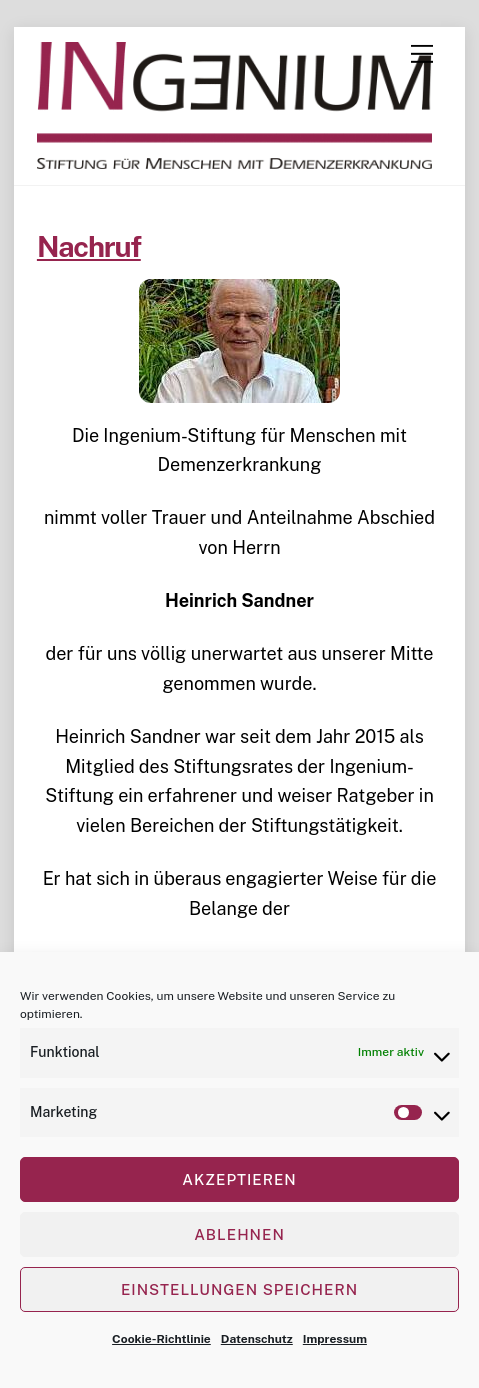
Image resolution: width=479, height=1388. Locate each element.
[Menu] (422, 54)
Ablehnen (239, 1234)
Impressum (335, 1339)
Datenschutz (257, 1339)
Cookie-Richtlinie (161, 1339)
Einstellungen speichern (239, 1289)
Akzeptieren (239, 1179)
